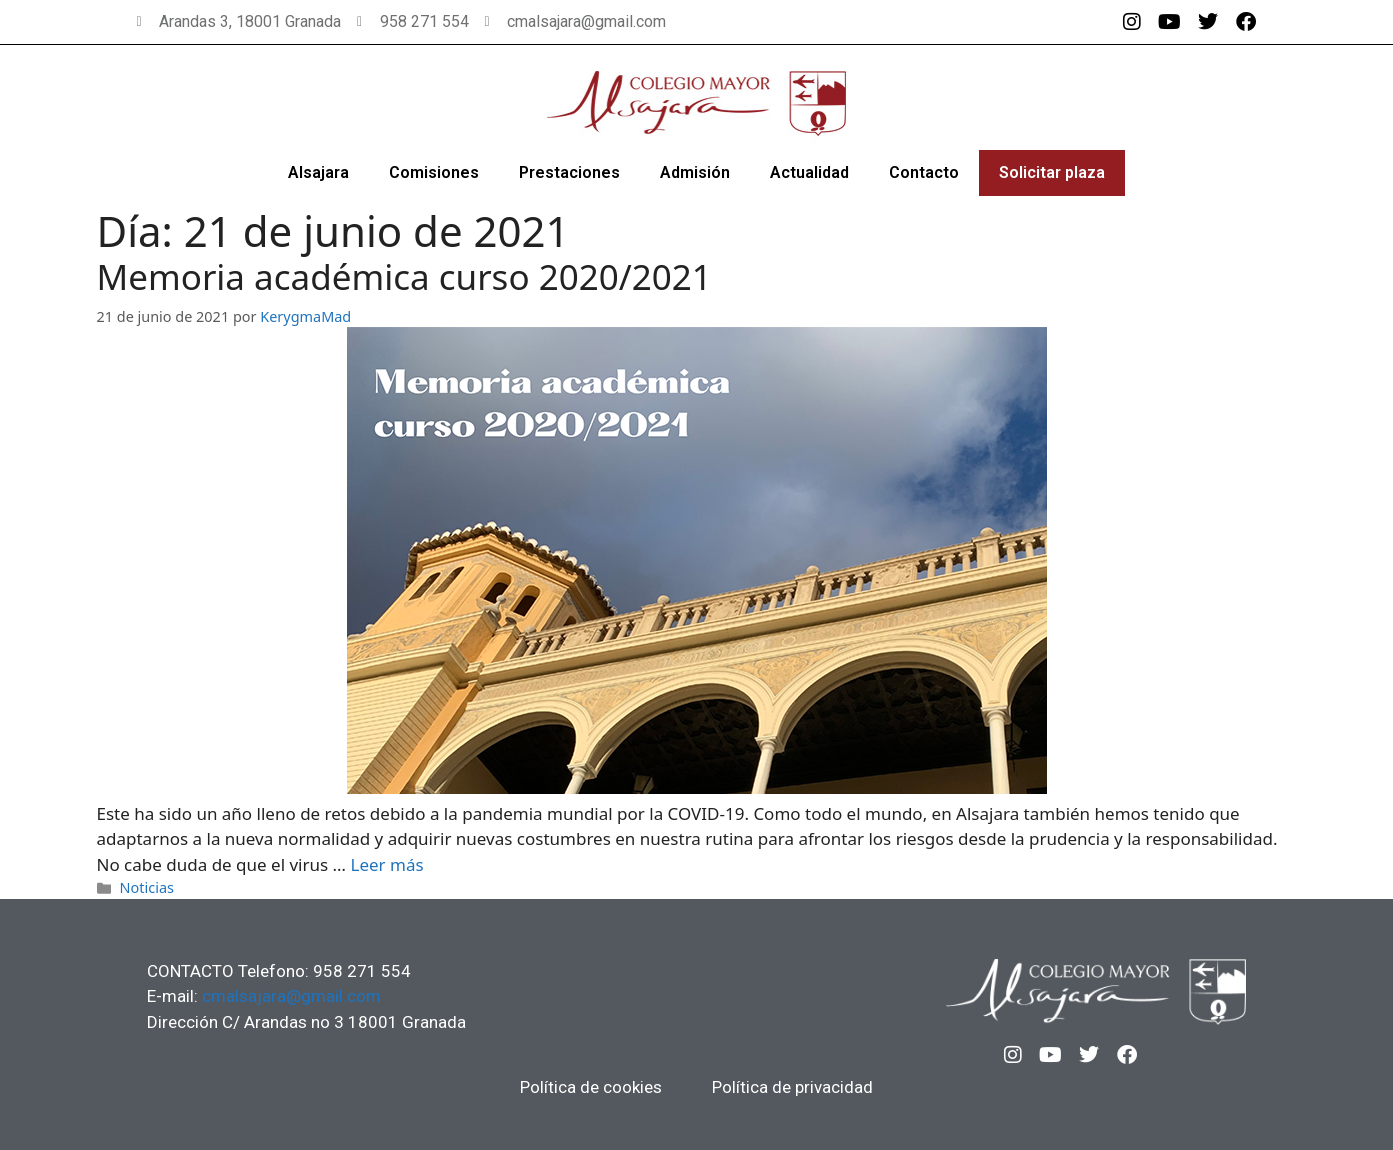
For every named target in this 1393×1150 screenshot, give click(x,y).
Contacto (924, 172)
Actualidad (809, 172)
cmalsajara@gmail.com (291, 996)
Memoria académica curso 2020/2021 (404, 276)
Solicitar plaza (1052, 172)
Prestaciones (569, 172)
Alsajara (318, 172)
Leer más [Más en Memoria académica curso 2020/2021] (386, 864)
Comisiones (434, 172)
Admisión (695, 172)
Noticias (147, 887)
